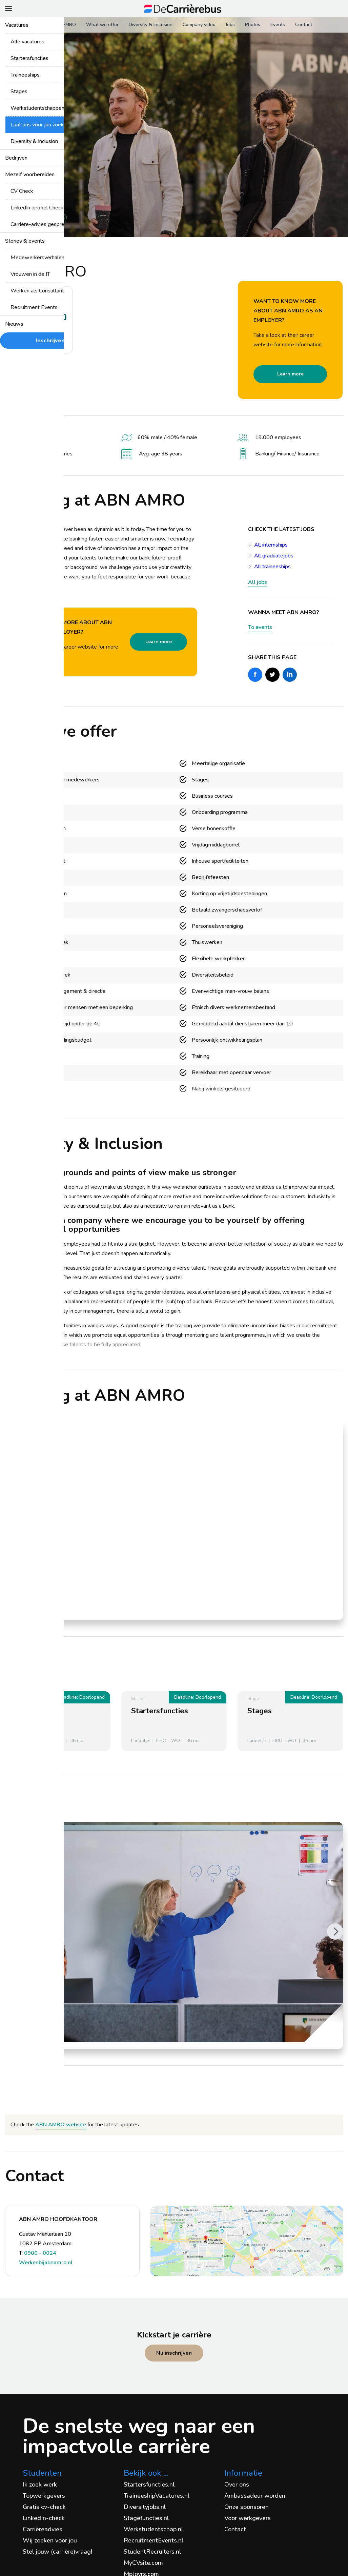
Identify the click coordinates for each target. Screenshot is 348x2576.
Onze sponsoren (246, 2507)
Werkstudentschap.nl (153, 2529)
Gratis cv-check (44, 2507)
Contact (303, 24)
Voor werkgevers (247, 2518)
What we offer (102, 24)
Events (277, 24)
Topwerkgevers (44, 2496)
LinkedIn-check (44, 2518)
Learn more (290, 374)
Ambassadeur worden (254, 2496)
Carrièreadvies (42, 2529)
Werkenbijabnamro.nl (46, 2262)
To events (260, 627)
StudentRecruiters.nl (152, 2552)
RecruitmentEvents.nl (154, 2540)
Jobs (230, 24)
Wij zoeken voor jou (50, 2540)
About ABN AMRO (56, 24)
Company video (199, 24)
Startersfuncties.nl (149, 2484)
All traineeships (272, 566)
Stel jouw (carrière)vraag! (57, 2552)
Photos (252, 24)
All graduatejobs (273, 555)
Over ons (236, 2484)
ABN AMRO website (60, 2124)
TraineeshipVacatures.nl (157, 2496)
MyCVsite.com (143, 2563)
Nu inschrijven (174, 2353)
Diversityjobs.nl (145, 2507)
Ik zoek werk (40, 2484)
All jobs (257, 582)
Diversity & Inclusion (150, 24)
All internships (271, 545)
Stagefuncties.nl (146, 2518)
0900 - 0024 (40, 2253)
